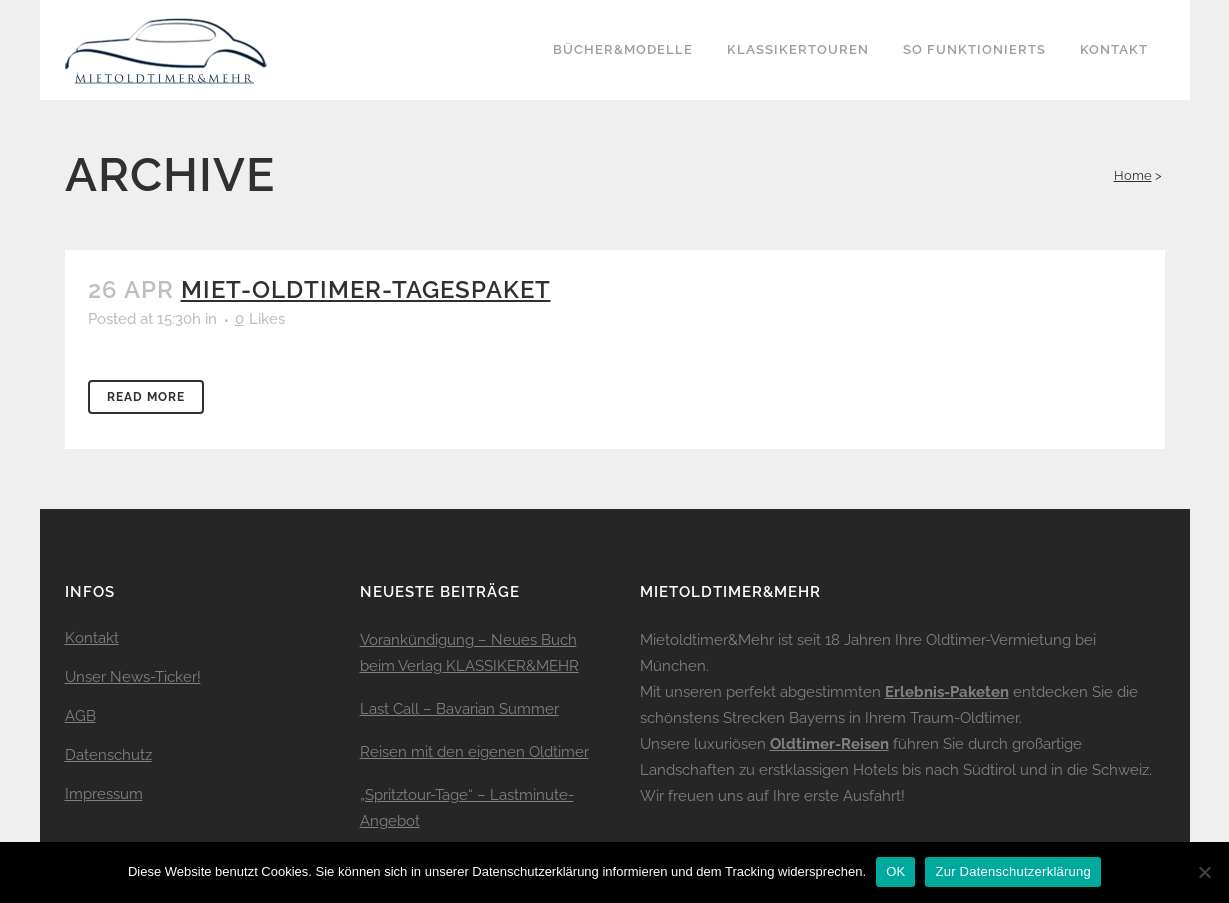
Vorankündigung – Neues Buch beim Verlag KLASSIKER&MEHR (469, 653)
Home (1133, 175)
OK (895, 871)
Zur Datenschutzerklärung (1013, 871)
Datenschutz (108, 755)
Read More (146, 397)
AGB (80, 716)
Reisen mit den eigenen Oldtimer (474, 752)
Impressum (104, 794)
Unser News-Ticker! (133, 677)
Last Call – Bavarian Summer (459, 709)
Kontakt (92, 638)
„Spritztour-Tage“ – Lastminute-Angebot (467, 808)
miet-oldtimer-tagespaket (366, 289)
